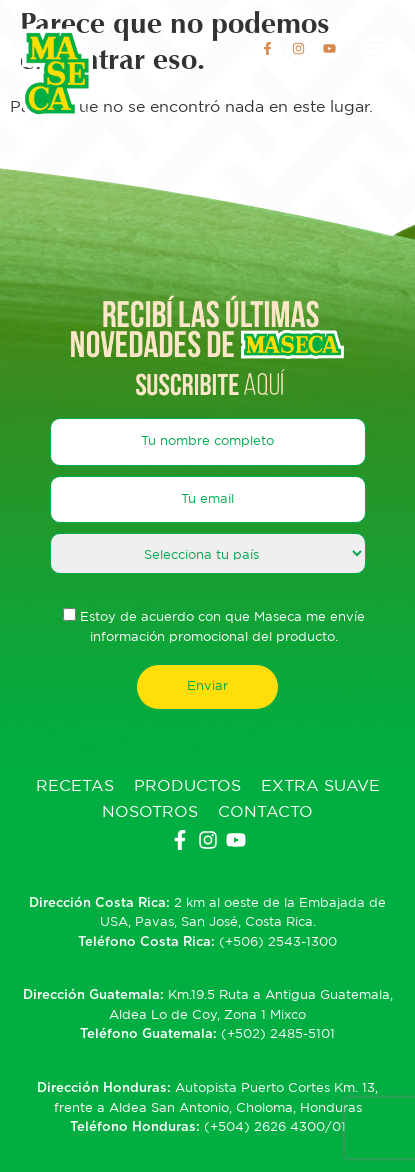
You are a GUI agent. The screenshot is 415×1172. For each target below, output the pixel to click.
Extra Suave (320, 786)
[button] (375, 50)
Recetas (75, 786)
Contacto (265, 812)
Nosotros (150, 812)
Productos (187, 786)
